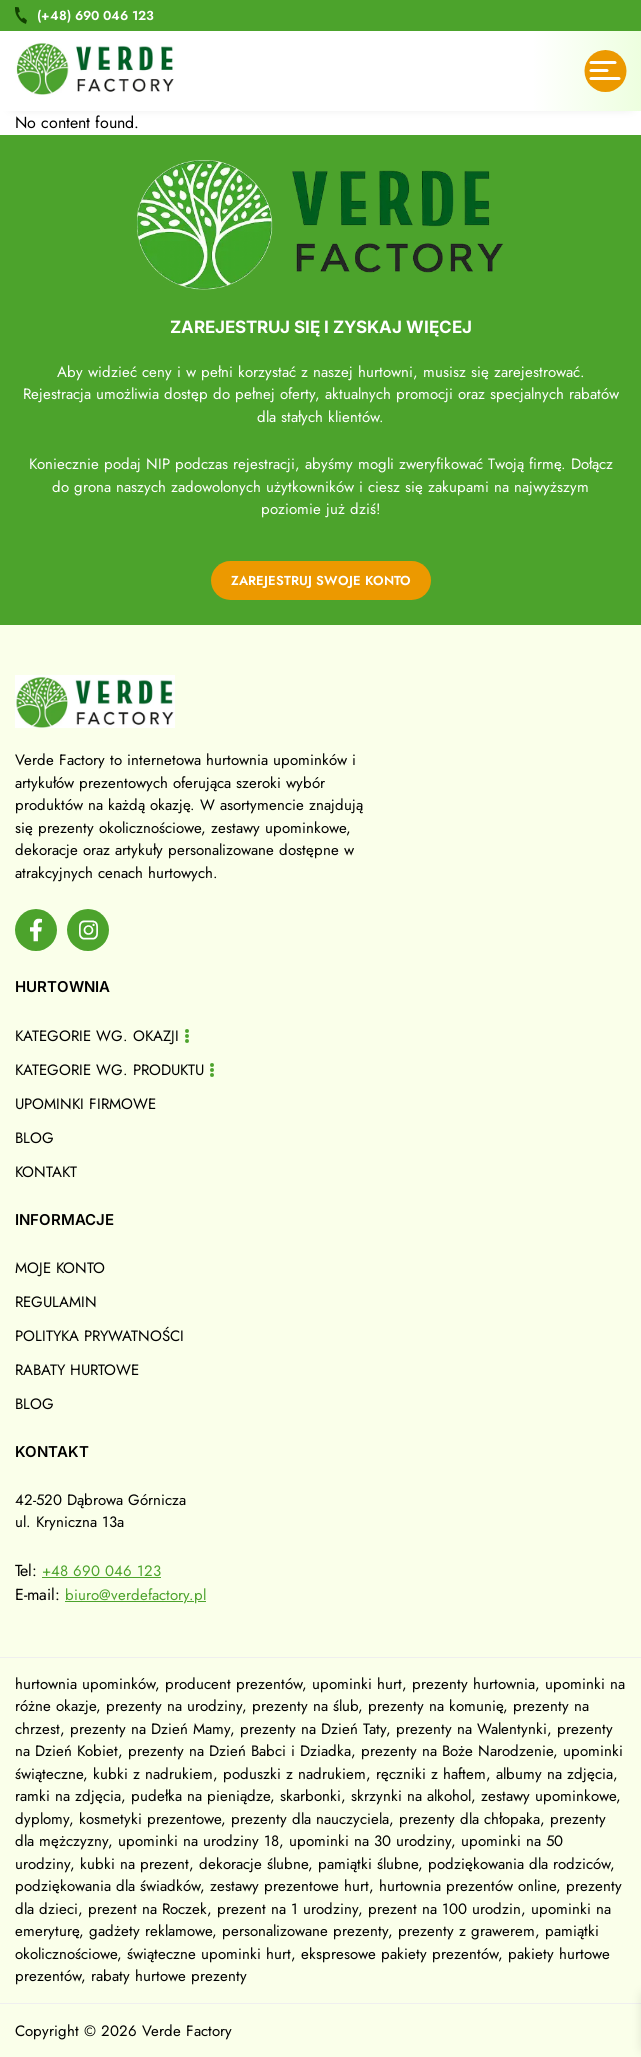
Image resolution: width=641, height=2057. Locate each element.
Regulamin (56, 1302)
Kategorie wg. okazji (97, 1036)
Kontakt (46, 1172)
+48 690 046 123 (101, 1571)
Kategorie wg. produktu (109, 1070)
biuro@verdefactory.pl (135, 1595)
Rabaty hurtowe (77, 1370)
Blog (34, 1138)
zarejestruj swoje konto (321, 580)
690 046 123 (95, 15)
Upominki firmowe (85, 1104)
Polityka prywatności (99, 1336)
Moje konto (60, 1268)
